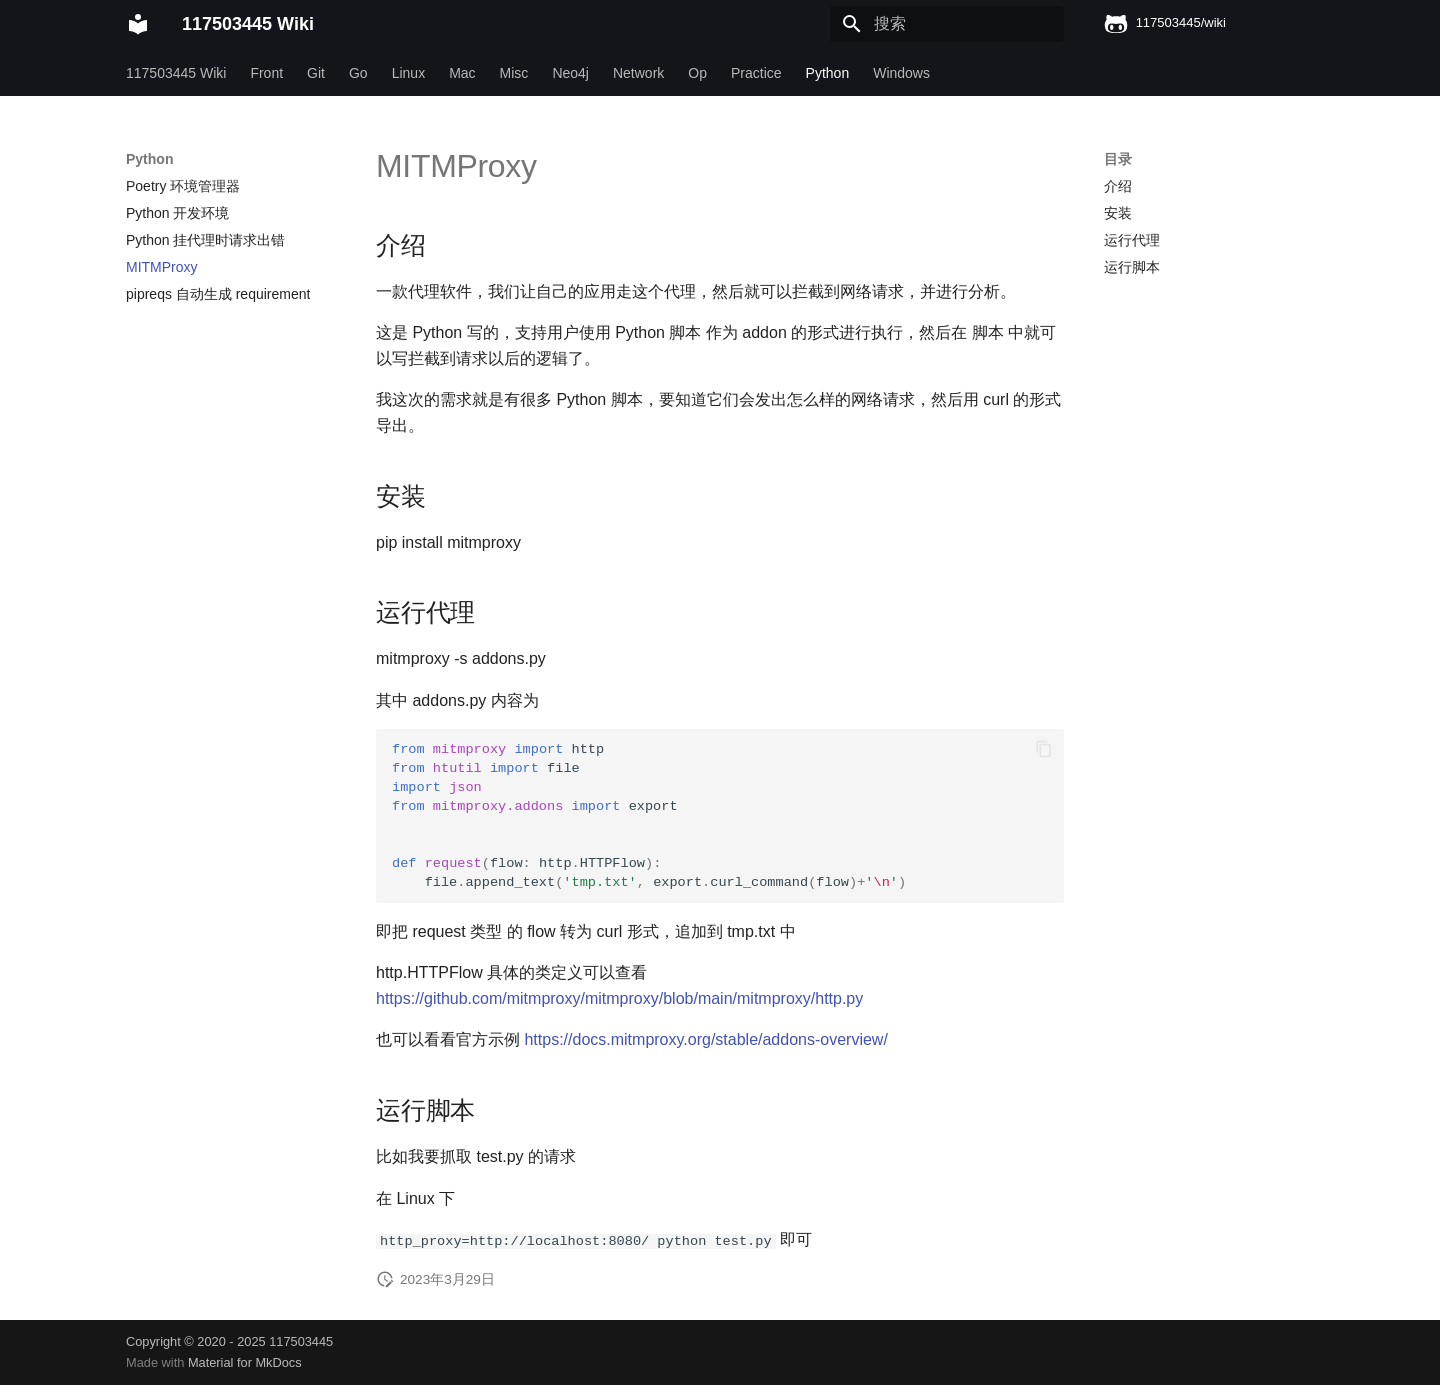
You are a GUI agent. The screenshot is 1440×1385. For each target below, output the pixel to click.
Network (638, 73)
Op (697, 73)
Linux (408, 73)
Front (266, 73)
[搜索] (947, 24)
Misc (514, 73)
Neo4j (570, 73)
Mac (462, 73)
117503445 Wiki (176, 73)
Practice (756, 73)
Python (828, 73)
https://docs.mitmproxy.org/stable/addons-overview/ (705, 1039)
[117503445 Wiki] (138, 24)
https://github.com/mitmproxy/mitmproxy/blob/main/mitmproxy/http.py (619, 998)
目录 (1118, 159)
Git (316, 73)
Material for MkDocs (245, 1362)
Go (358, 73)
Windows (901, 73)
